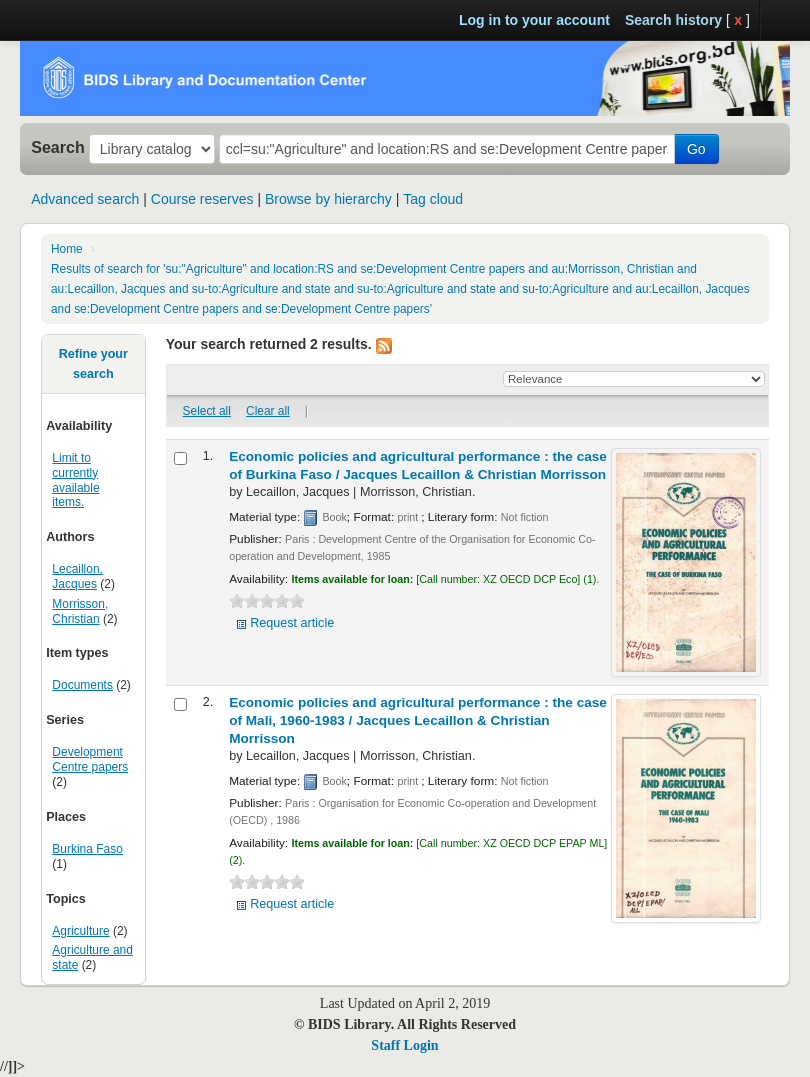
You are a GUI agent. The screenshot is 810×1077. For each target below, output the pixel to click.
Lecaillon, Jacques (77, 576)
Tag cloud (433, 199)
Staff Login (404, 1045)
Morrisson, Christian (80, 611)
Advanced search (85, 199)
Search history (673, 20)
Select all (207, 411)
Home (67, 249)
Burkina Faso (87, 849)
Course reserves (202, 199)
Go (696, 149)
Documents (82, 685)
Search (58, 147)
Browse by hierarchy (328, 199)
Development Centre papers (90, 759)
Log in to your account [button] (534, 20)
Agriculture (80, 931)
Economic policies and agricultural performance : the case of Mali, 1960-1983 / (418, 720)
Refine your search (93, 364)
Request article (292, 623)
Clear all (268, 411)
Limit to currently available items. (75, 480)
